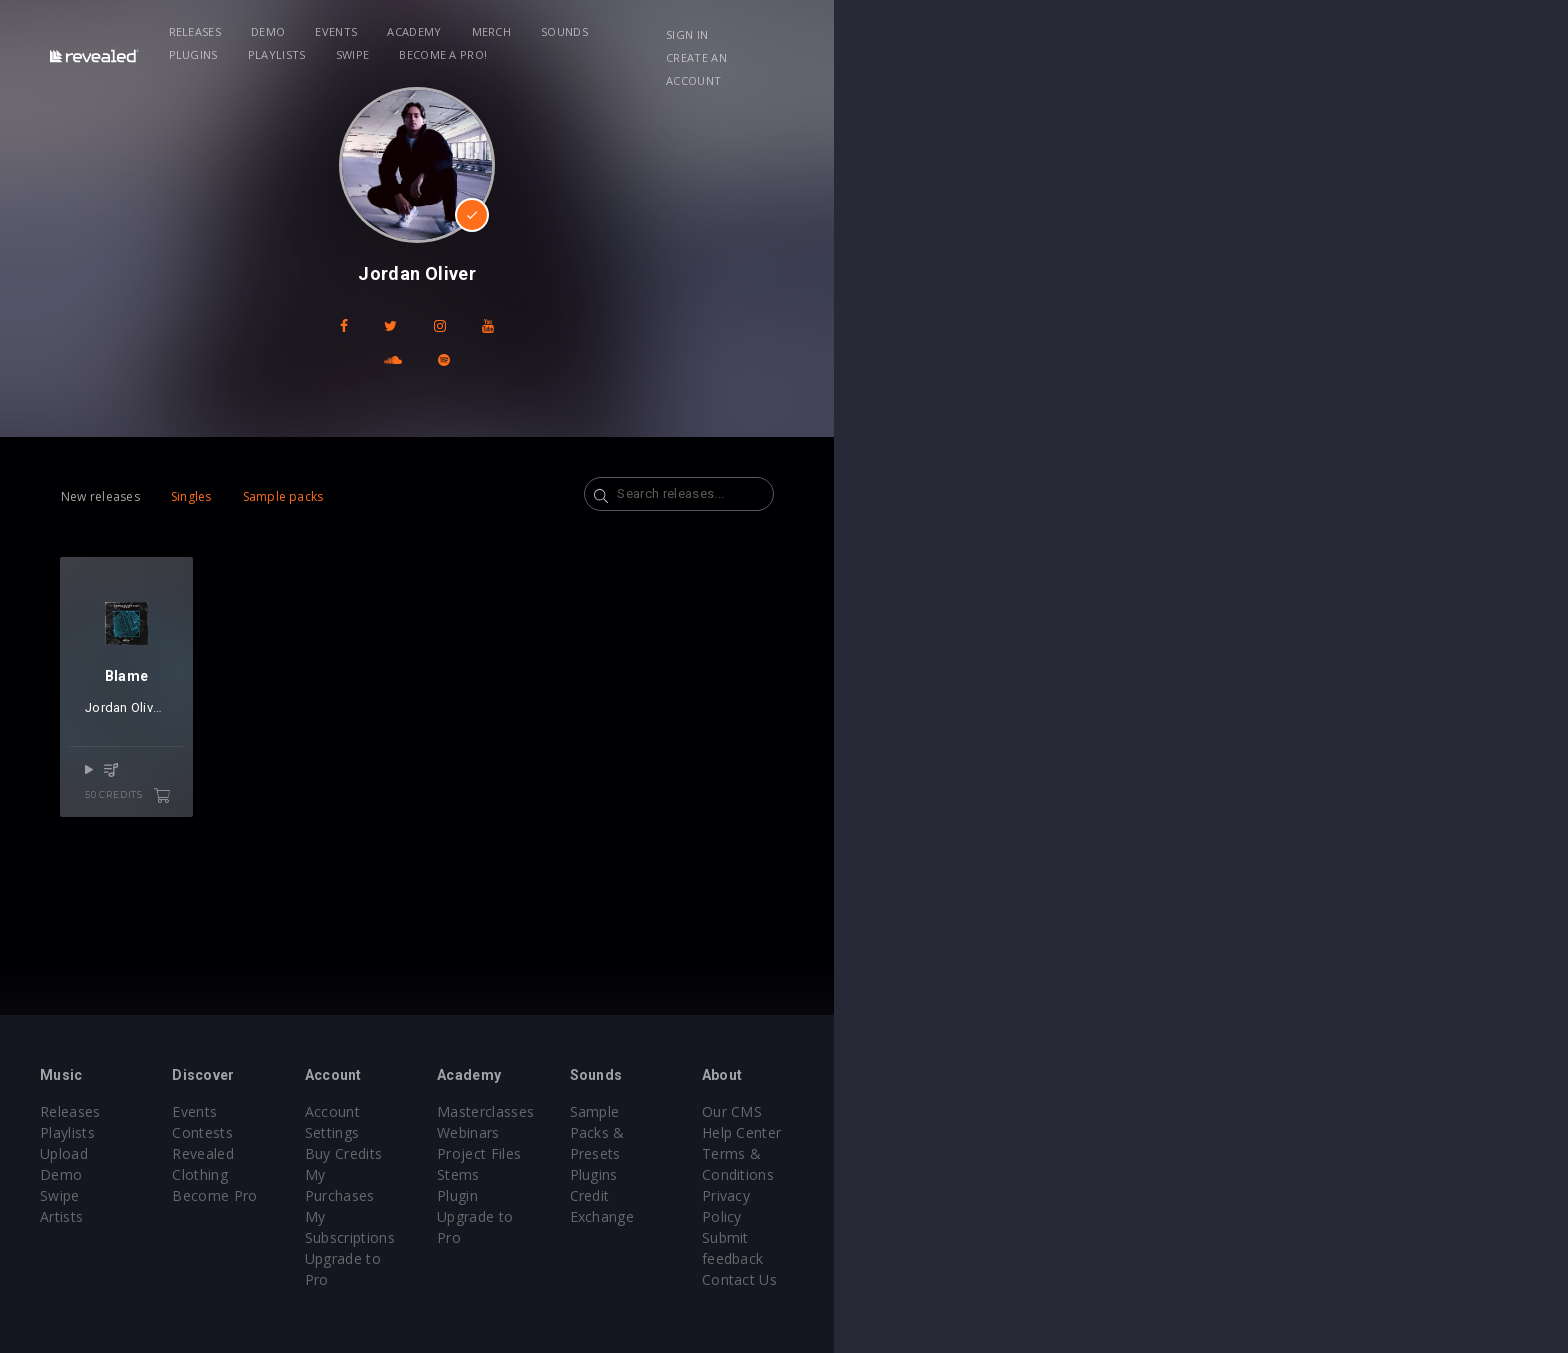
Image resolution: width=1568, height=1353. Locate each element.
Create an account (1324, 34)
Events (514, 31)
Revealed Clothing (444, 1153)
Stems (825, 1174)
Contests (414, 1132)
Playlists (904, 31)
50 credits (341, 838)
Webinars (835, 1132)
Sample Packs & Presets (1096, 1111)
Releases (372, 31)
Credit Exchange (1068, 1153)
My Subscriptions (651, 1174)
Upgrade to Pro (646, 1195)
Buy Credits (633, 1132)
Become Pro (426, 1174)
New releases (214, 462)
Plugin (824, 1195)
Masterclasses (852, 1111)
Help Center (1264, 1132)
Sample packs (397, 462)
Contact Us (1261, 1216)
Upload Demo (221, 1153)
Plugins (820, 31)
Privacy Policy (1270, 1174)
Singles (305, 462)
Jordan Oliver (277, 774)
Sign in (1213, 34)
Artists (195, 1195)
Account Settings (651, 1111)
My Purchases (641, 1153)
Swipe (980, 31)
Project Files (846, 1153)
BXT (333, 774)
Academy (592, 31)
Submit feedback (1280, 1195)
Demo (446, 31)
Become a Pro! (1070, 31)
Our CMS (1254, 1111)
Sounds (742, 31)
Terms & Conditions (1292, 1153)
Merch (669, 31)
